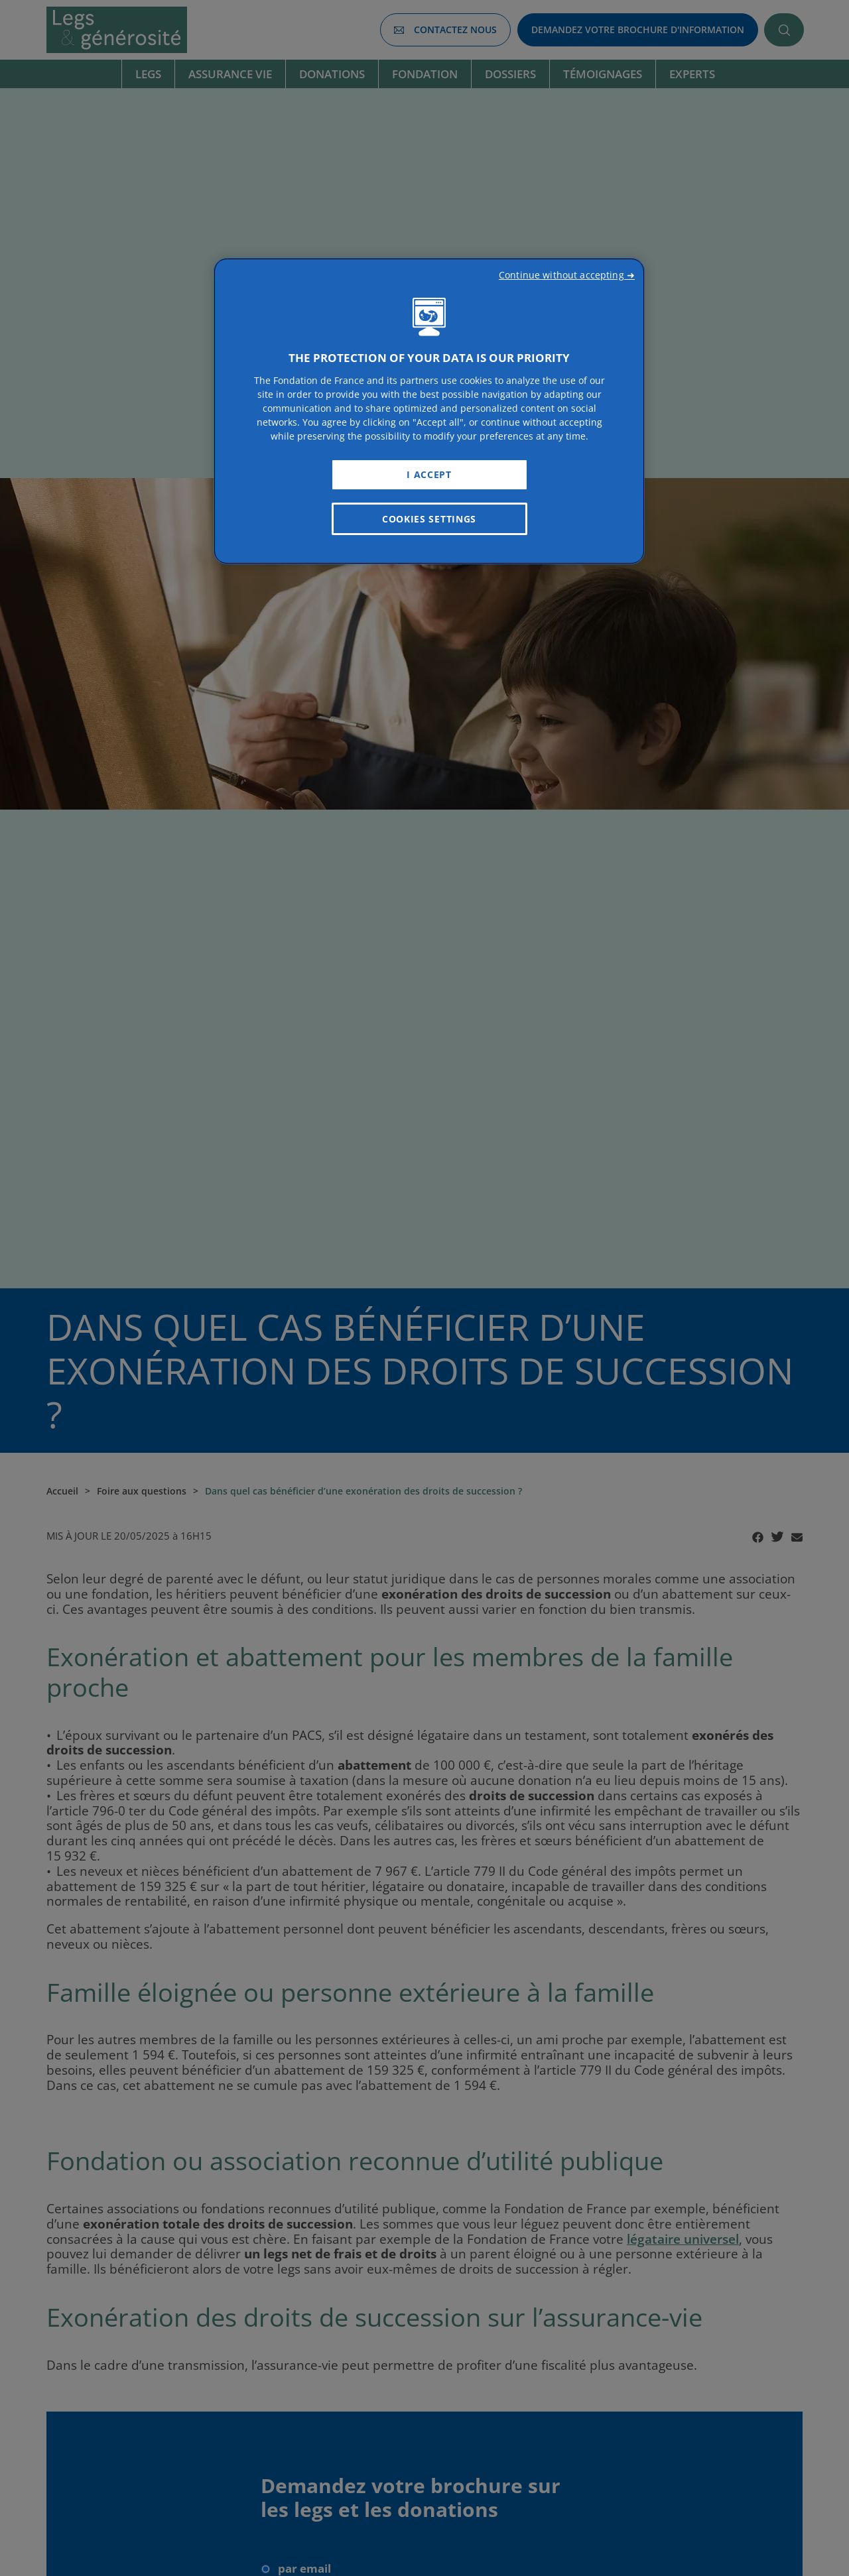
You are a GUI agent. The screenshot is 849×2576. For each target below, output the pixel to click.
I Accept (429, 474)
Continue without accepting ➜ (567, 275)
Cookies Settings (429, 519)
